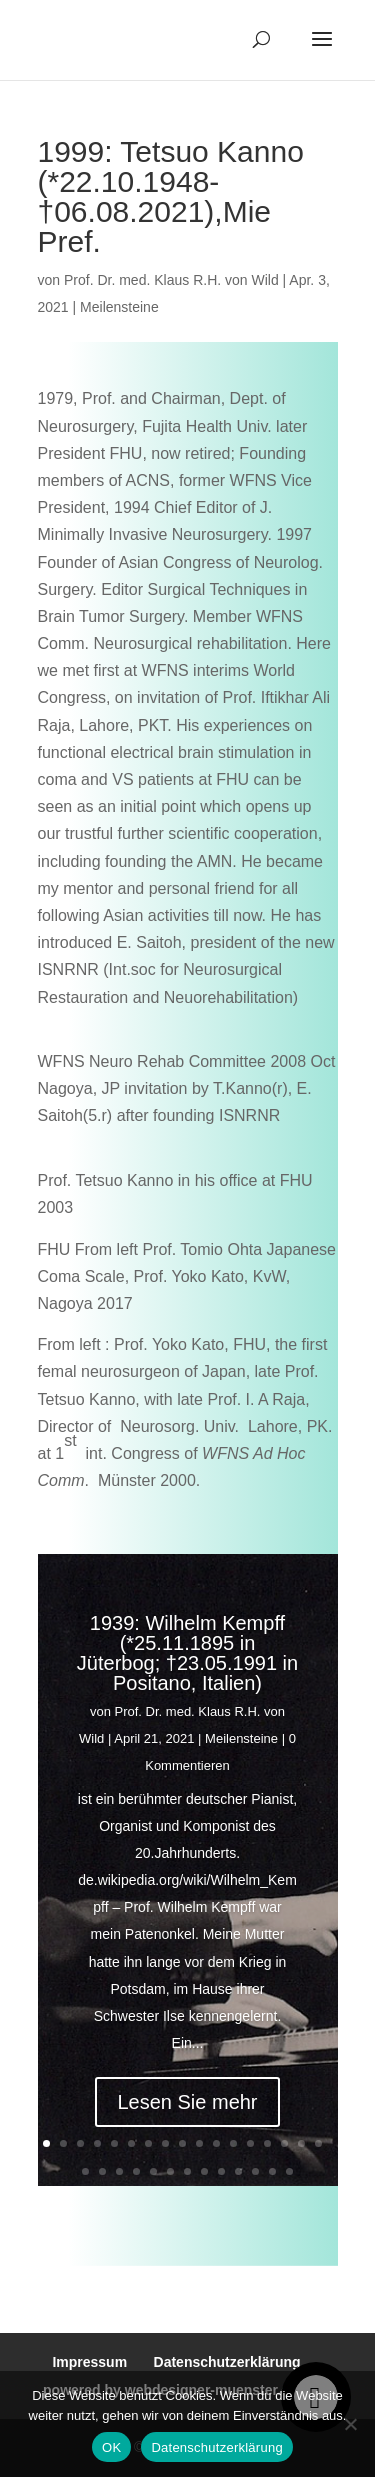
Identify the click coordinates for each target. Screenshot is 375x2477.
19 (102, 2171)
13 (250, 2143)
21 (136, 2171)
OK (111, 2447)
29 (272, 2171)
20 (119, 2171)
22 (153, 2171)
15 (284, 2143)
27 (238, 2171)
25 (204, 2171)
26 (221, 2171)
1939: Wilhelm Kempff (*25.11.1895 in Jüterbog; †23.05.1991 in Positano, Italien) (187, 1661)
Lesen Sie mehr (187, 2111)
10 (199, 2143)
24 (187, 2171)
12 (233, 2143)
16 (301, 2143)
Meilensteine (119, 307)
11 (216, 2143)
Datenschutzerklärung (227, 2362)
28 (255, 2171)
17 (318, 2143)
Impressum (89, 2362)
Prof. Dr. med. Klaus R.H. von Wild (171, 280)
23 (170, 2171)
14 (267, 2143)
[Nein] (350, 2424)
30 (289, 2171)
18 (85, 2171)
